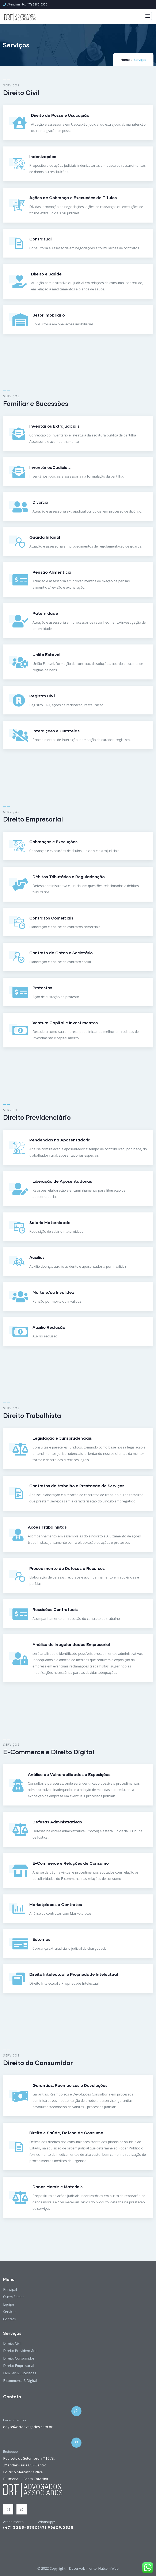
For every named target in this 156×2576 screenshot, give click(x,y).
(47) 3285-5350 (20, 2527)
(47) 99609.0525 (56, 2527)
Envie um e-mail (14, 2420)
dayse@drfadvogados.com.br (28, 2426)
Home (125, 60)
